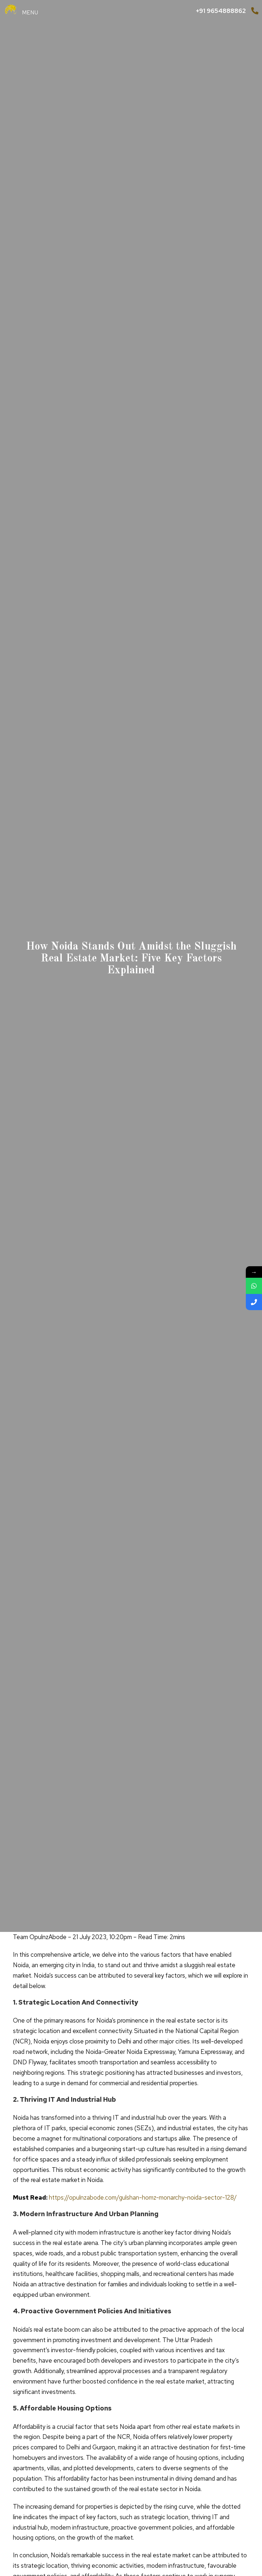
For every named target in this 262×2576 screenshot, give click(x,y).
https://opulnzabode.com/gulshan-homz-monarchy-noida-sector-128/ (143, 2197)
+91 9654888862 (221, 11)
